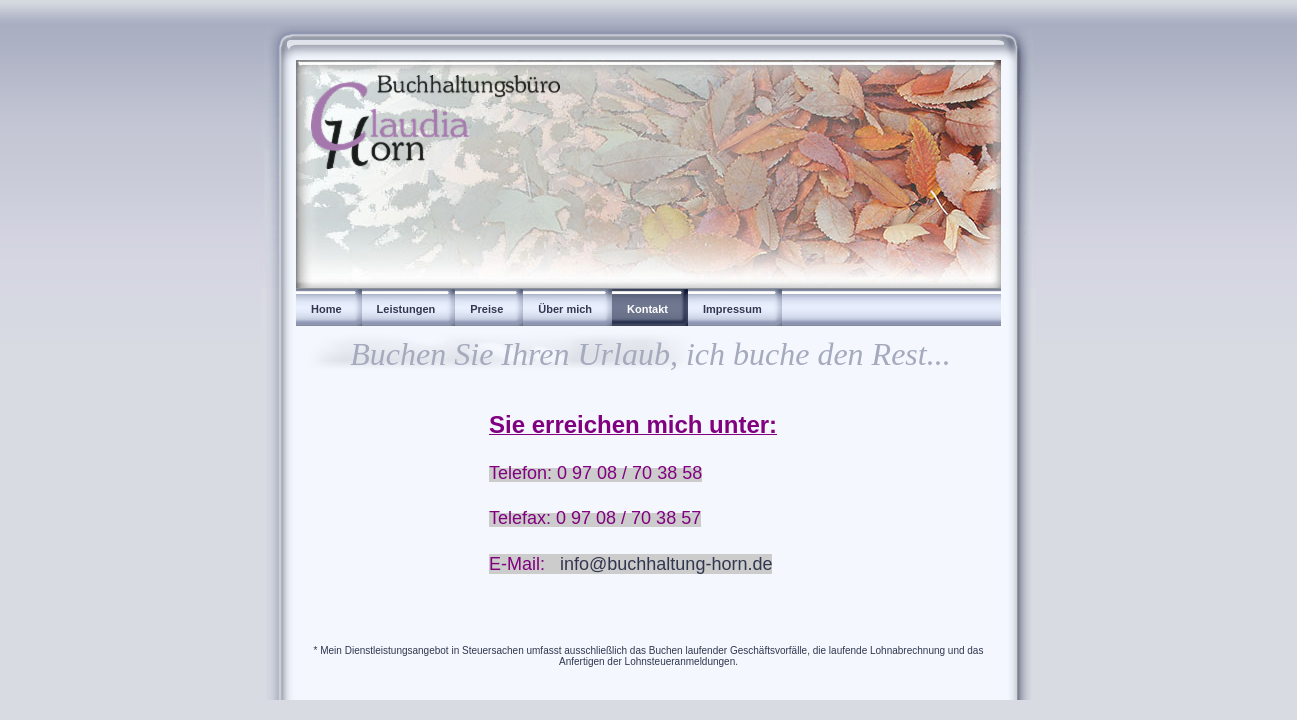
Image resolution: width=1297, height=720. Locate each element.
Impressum (732, 309)
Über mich (565, 309)
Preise (486, 309)
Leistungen (406, 309)
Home (326, 309)
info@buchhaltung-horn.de (666, 564)
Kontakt (647, 309)
